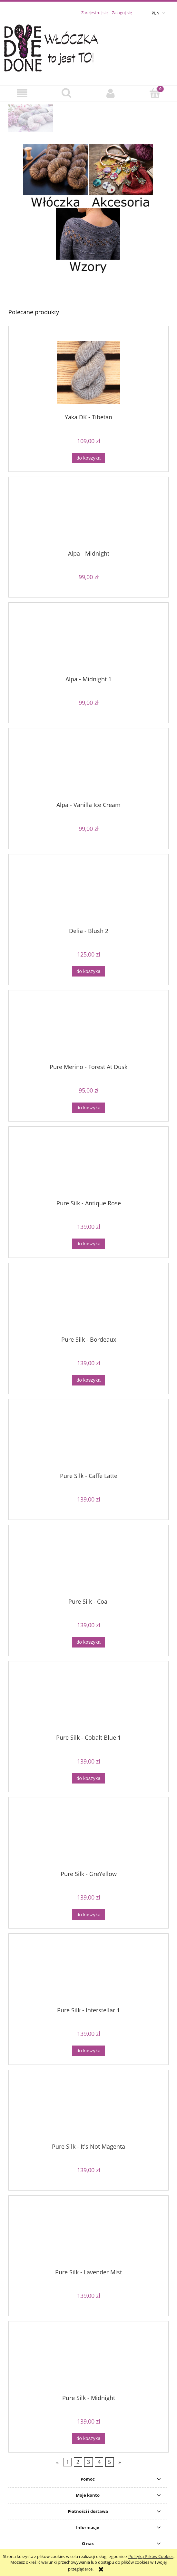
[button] (22, 93)
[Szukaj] (66, 93)
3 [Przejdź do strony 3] (88, 2461)
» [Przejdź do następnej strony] (119, 2461)
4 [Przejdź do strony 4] (99, 2461)
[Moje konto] (111, 93)
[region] (88, 118)
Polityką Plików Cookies (150, 2556)
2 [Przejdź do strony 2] (77, 2461)
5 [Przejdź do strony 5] (109, 2461)
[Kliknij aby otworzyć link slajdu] (88, 118)
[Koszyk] (155, 93)
